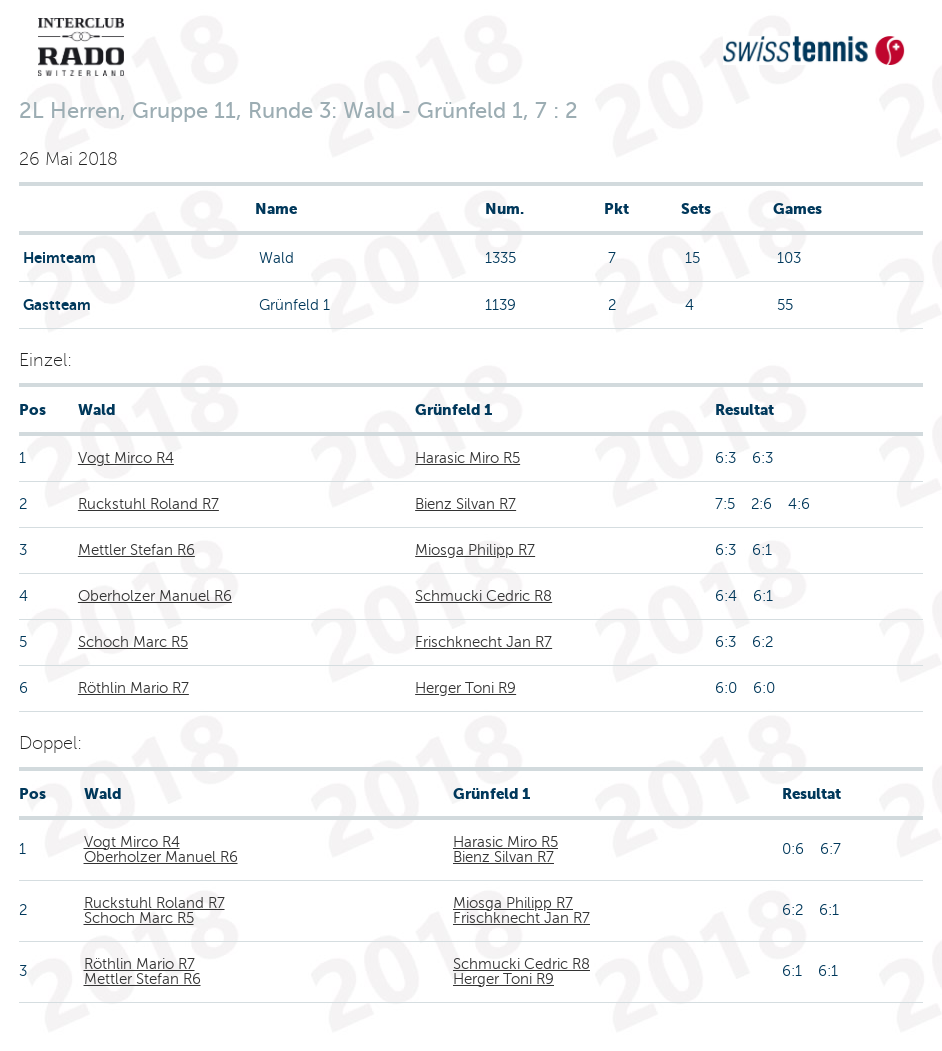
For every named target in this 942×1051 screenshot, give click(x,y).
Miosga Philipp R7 (475, 550)
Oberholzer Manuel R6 (155, 596)
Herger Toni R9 (465, 688)
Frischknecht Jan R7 (483, 642)
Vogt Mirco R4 (126, 458)
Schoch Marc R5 (133, 642)
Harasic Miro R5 (467, 458)
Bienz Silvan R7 (465, 504)
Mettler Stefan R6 (136, 550)
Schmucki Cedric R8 (483, 596)
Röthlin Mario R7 (133, 688)
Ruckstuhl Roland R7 (148, 504)
